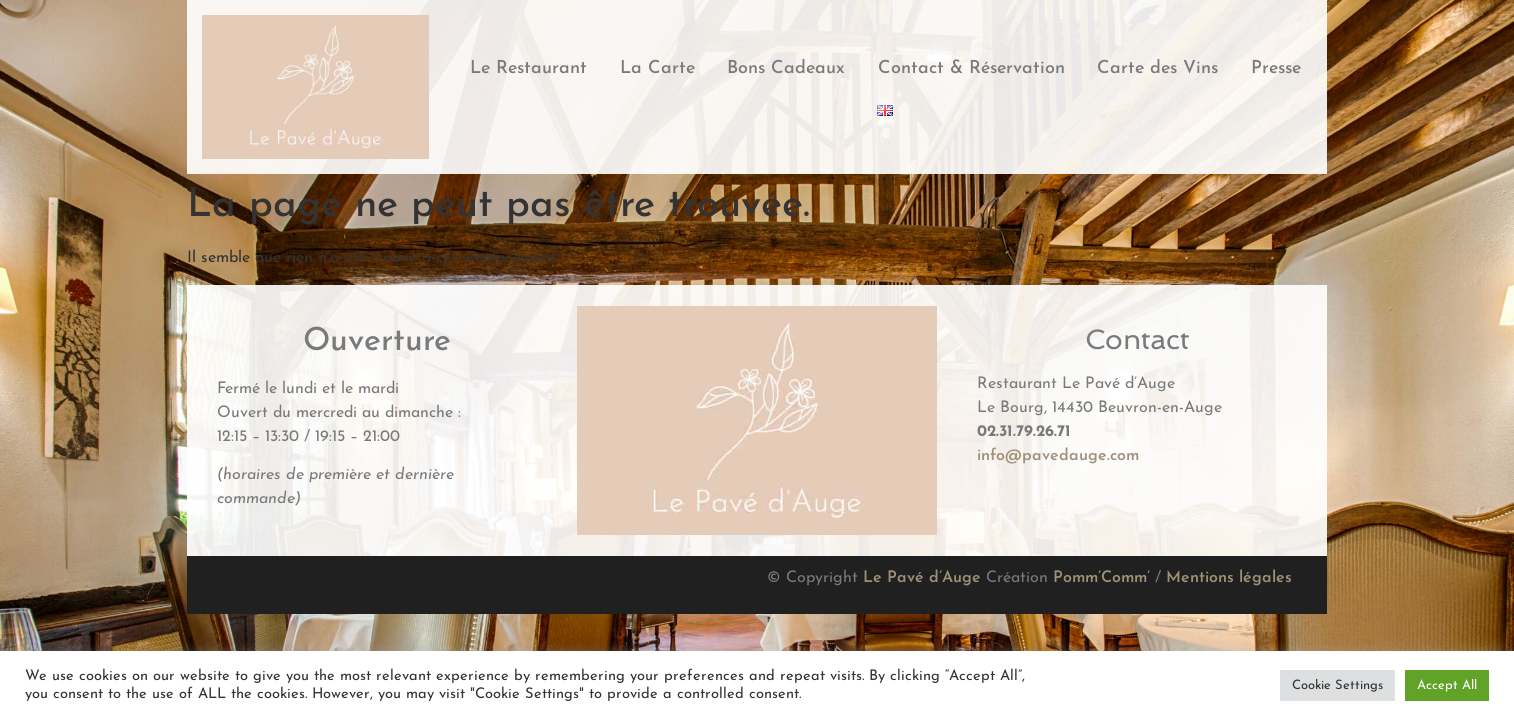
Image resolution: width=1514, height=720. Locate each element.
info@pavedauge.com (1058, 456)
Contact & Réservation (971, 68)
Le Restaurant (528, 68)
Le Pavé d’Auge (922, 578)
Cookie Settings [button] (1337, 685)
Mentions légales (1229, 578)
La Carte (657, 68)
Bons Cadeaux (786, 68)
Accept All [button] (1447, 685)
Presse (1276, 68)
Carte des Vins (1157, 68)
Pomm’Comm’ (1101, 578)
